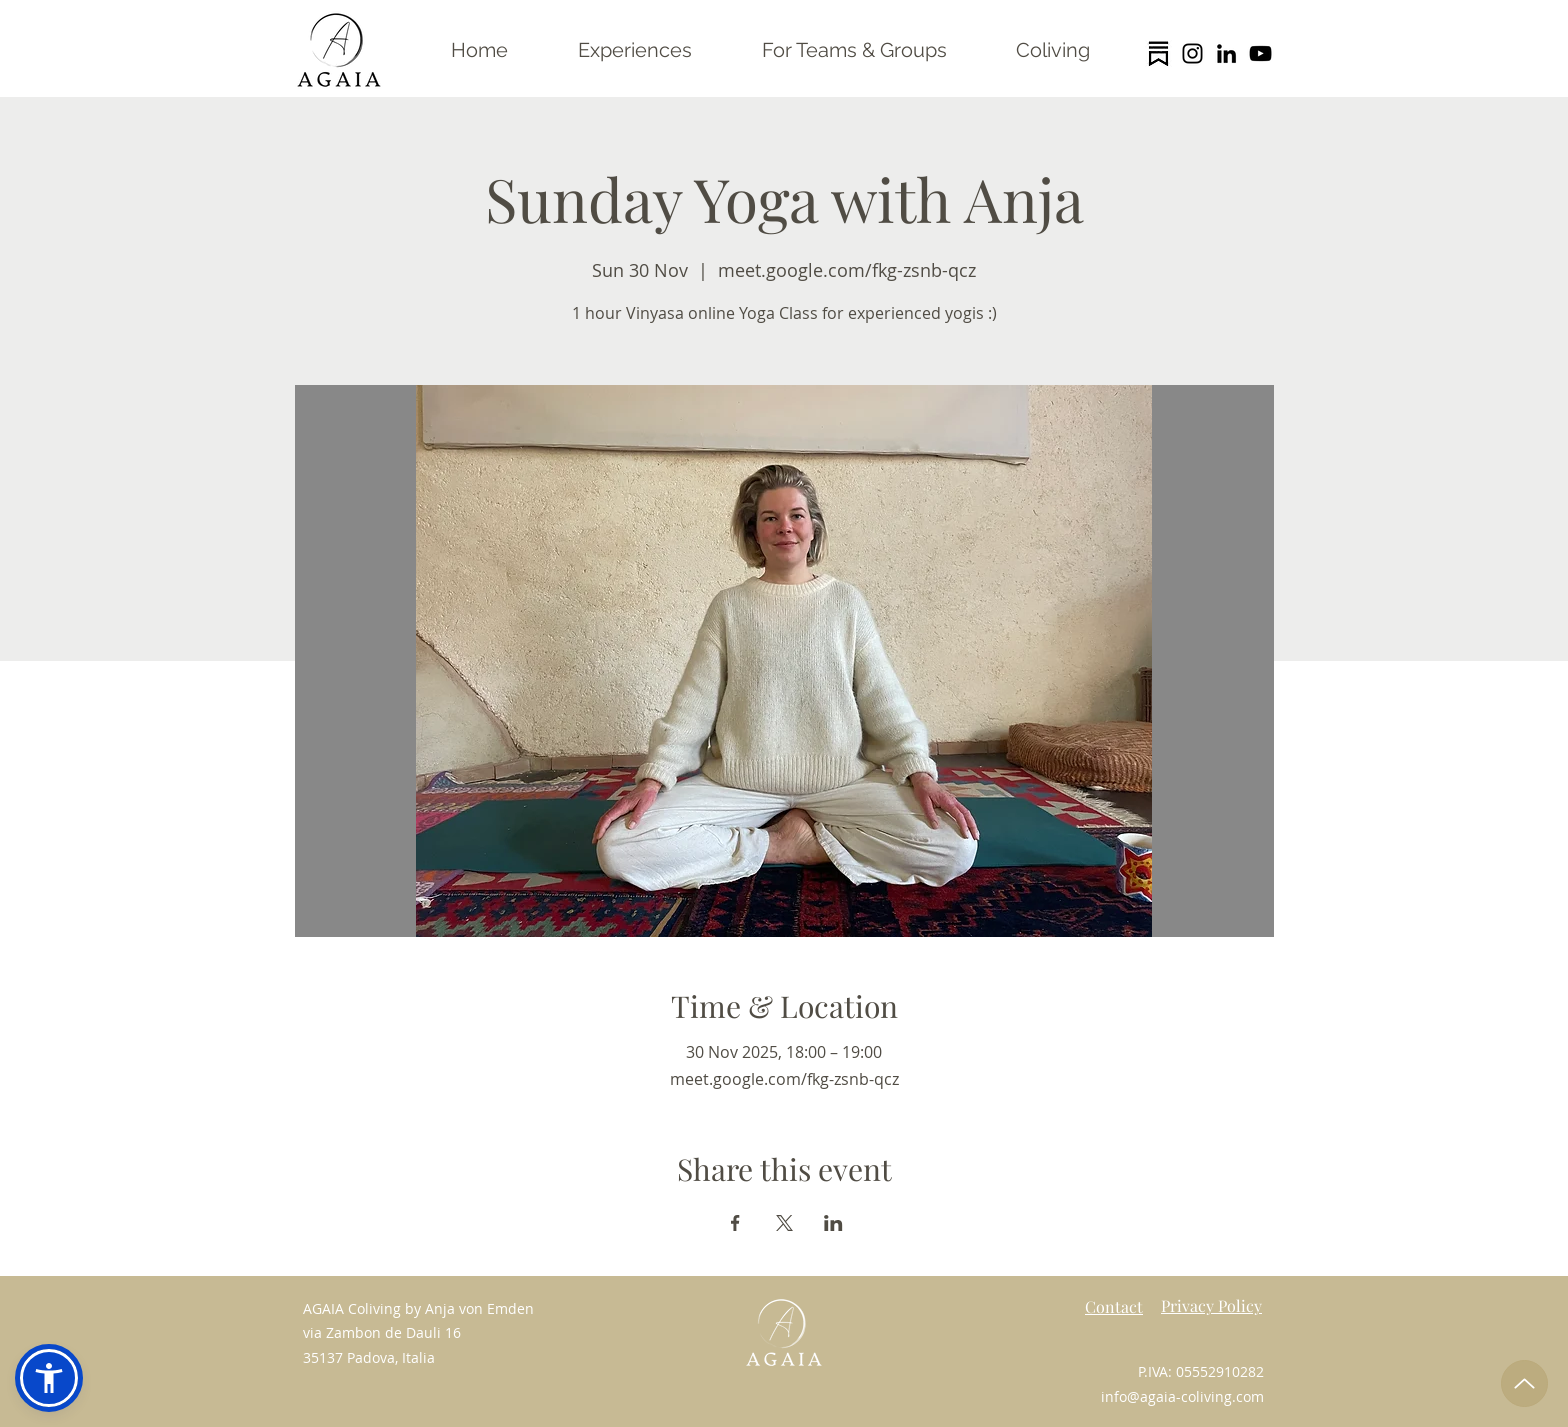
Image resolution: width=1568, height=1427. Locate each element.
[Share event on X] (784, 1223)
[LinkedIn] (1226, 53)
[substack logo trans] (1158, 53)
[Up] (1524, 1383)
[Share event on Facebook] (735, 1223)
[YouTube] (1260, 53)
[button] (49, 1378)
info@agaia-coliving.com (1182, 1396)
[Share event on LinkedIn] (833, 1223)
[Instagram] (1192, 53)
